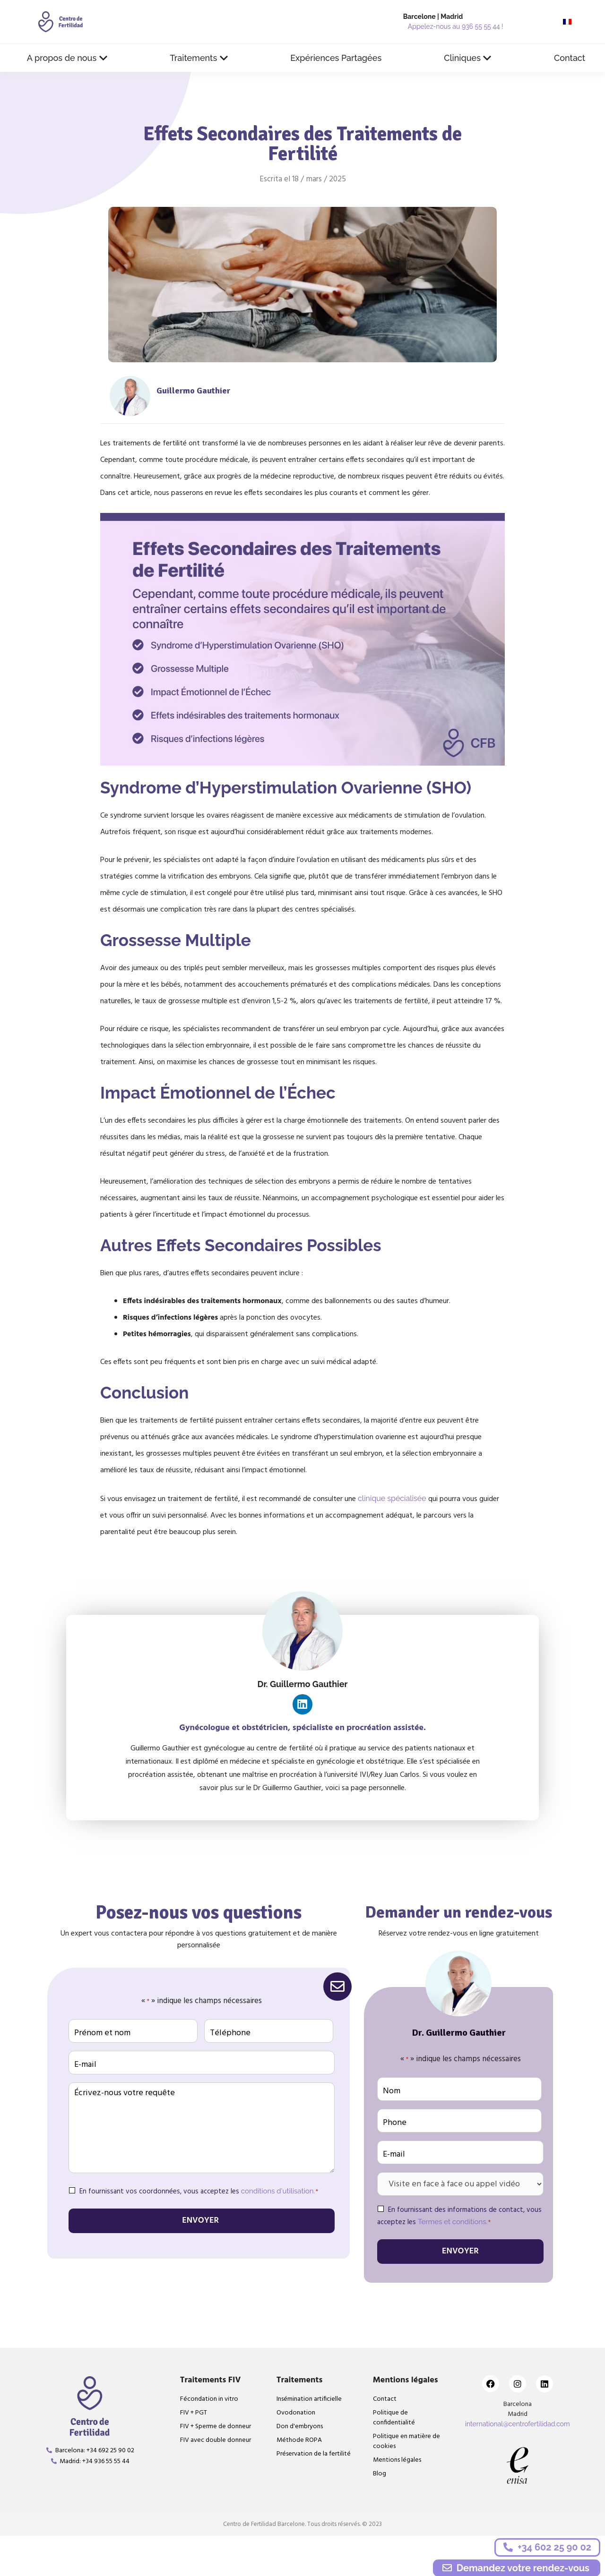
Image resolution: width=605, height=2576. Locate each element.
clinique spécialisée (392, 1498)
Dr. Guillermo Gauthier (303, 1684)
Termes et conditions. (452, 2218)
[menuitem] (567, 22)
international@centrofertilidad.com (517, 2418)
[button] (67, 58)
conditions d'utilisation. (278, 2188)
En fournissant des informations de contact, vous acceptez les (459, 2213)
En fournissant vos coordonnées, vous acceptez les (198, 2188)
